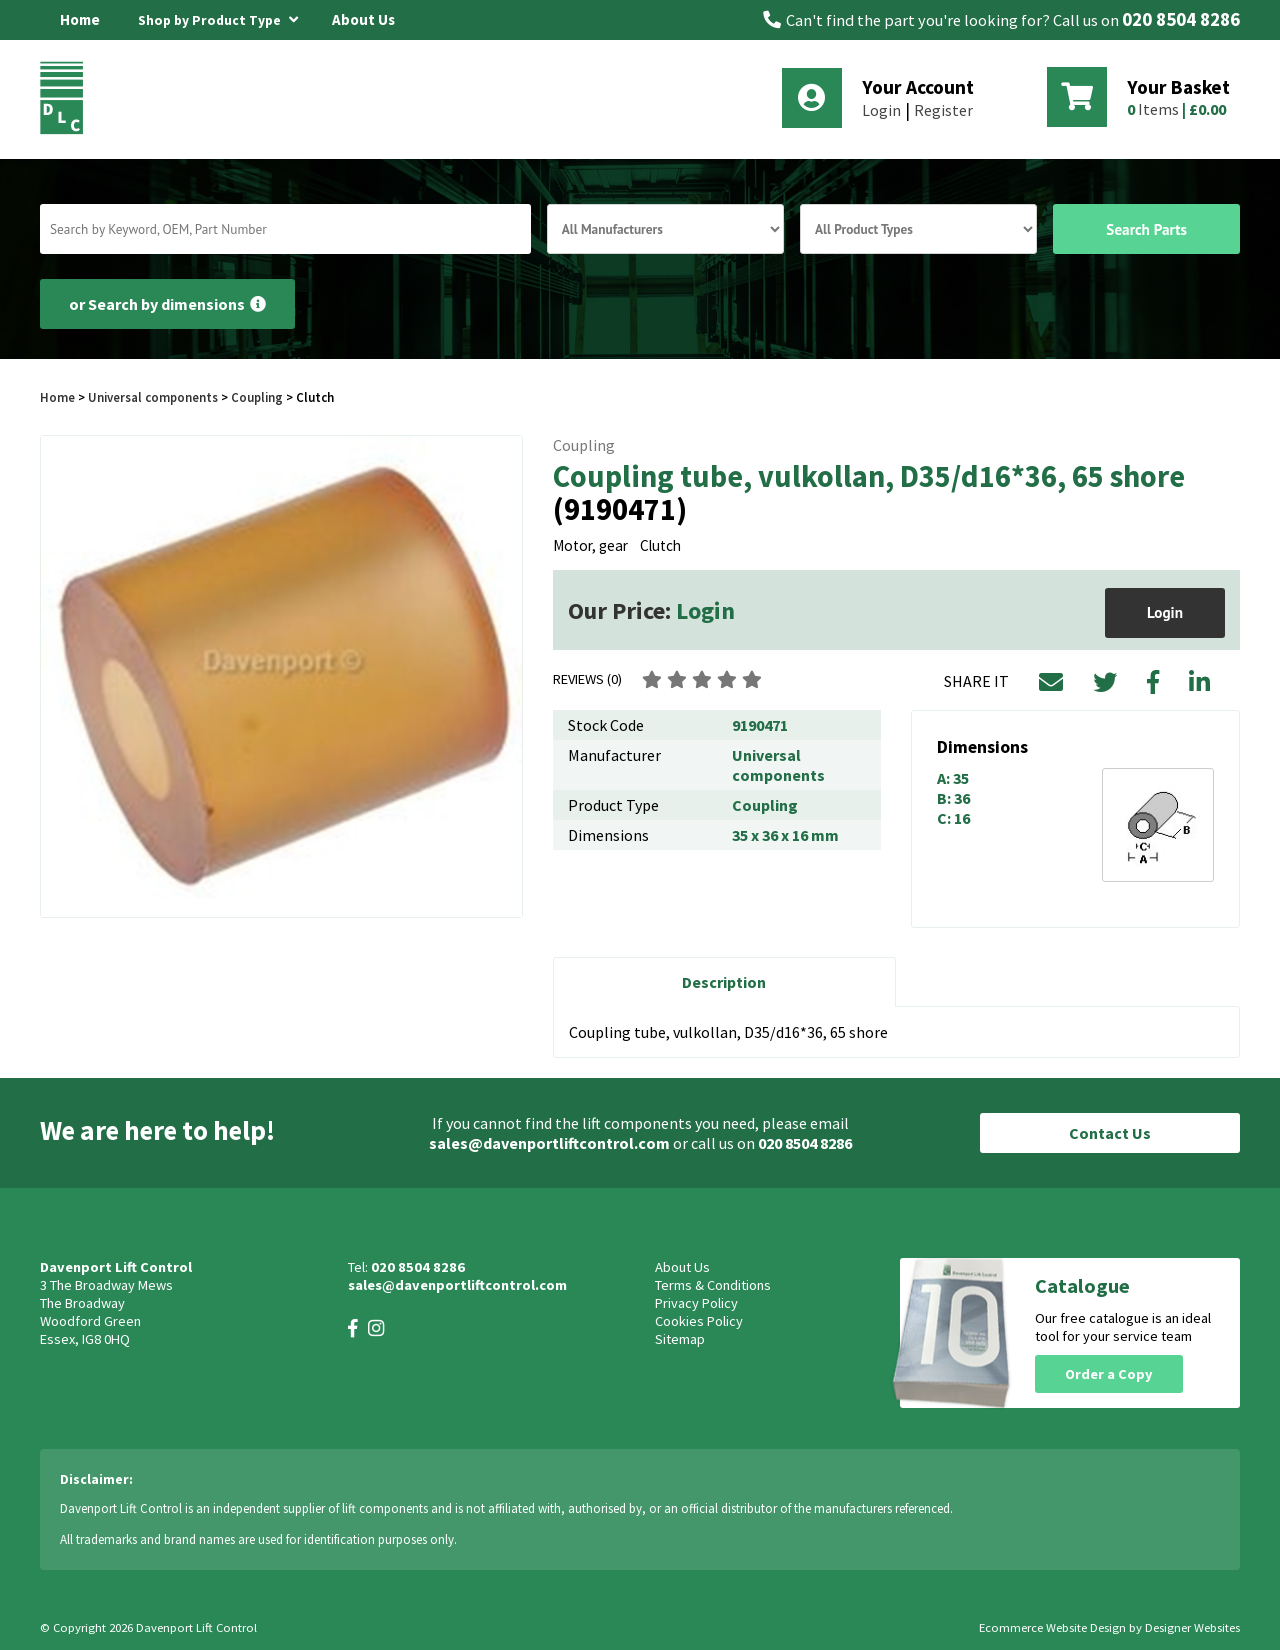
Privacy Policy (696, 1303)
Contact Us (1110, 1133)
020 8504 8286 (1181, 19)
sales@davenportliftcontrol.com (549, 1143)
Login (881, 110)
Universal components (153, 397)
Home (80, 19)
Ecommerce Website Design (1052, 1627)
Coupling (257, 397)
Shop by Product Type (218, 17)
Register (943, 110)
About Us (363, 19)
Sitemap (680, 1339)
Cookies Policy (699, 1321)
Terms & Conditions (713, 1285)
